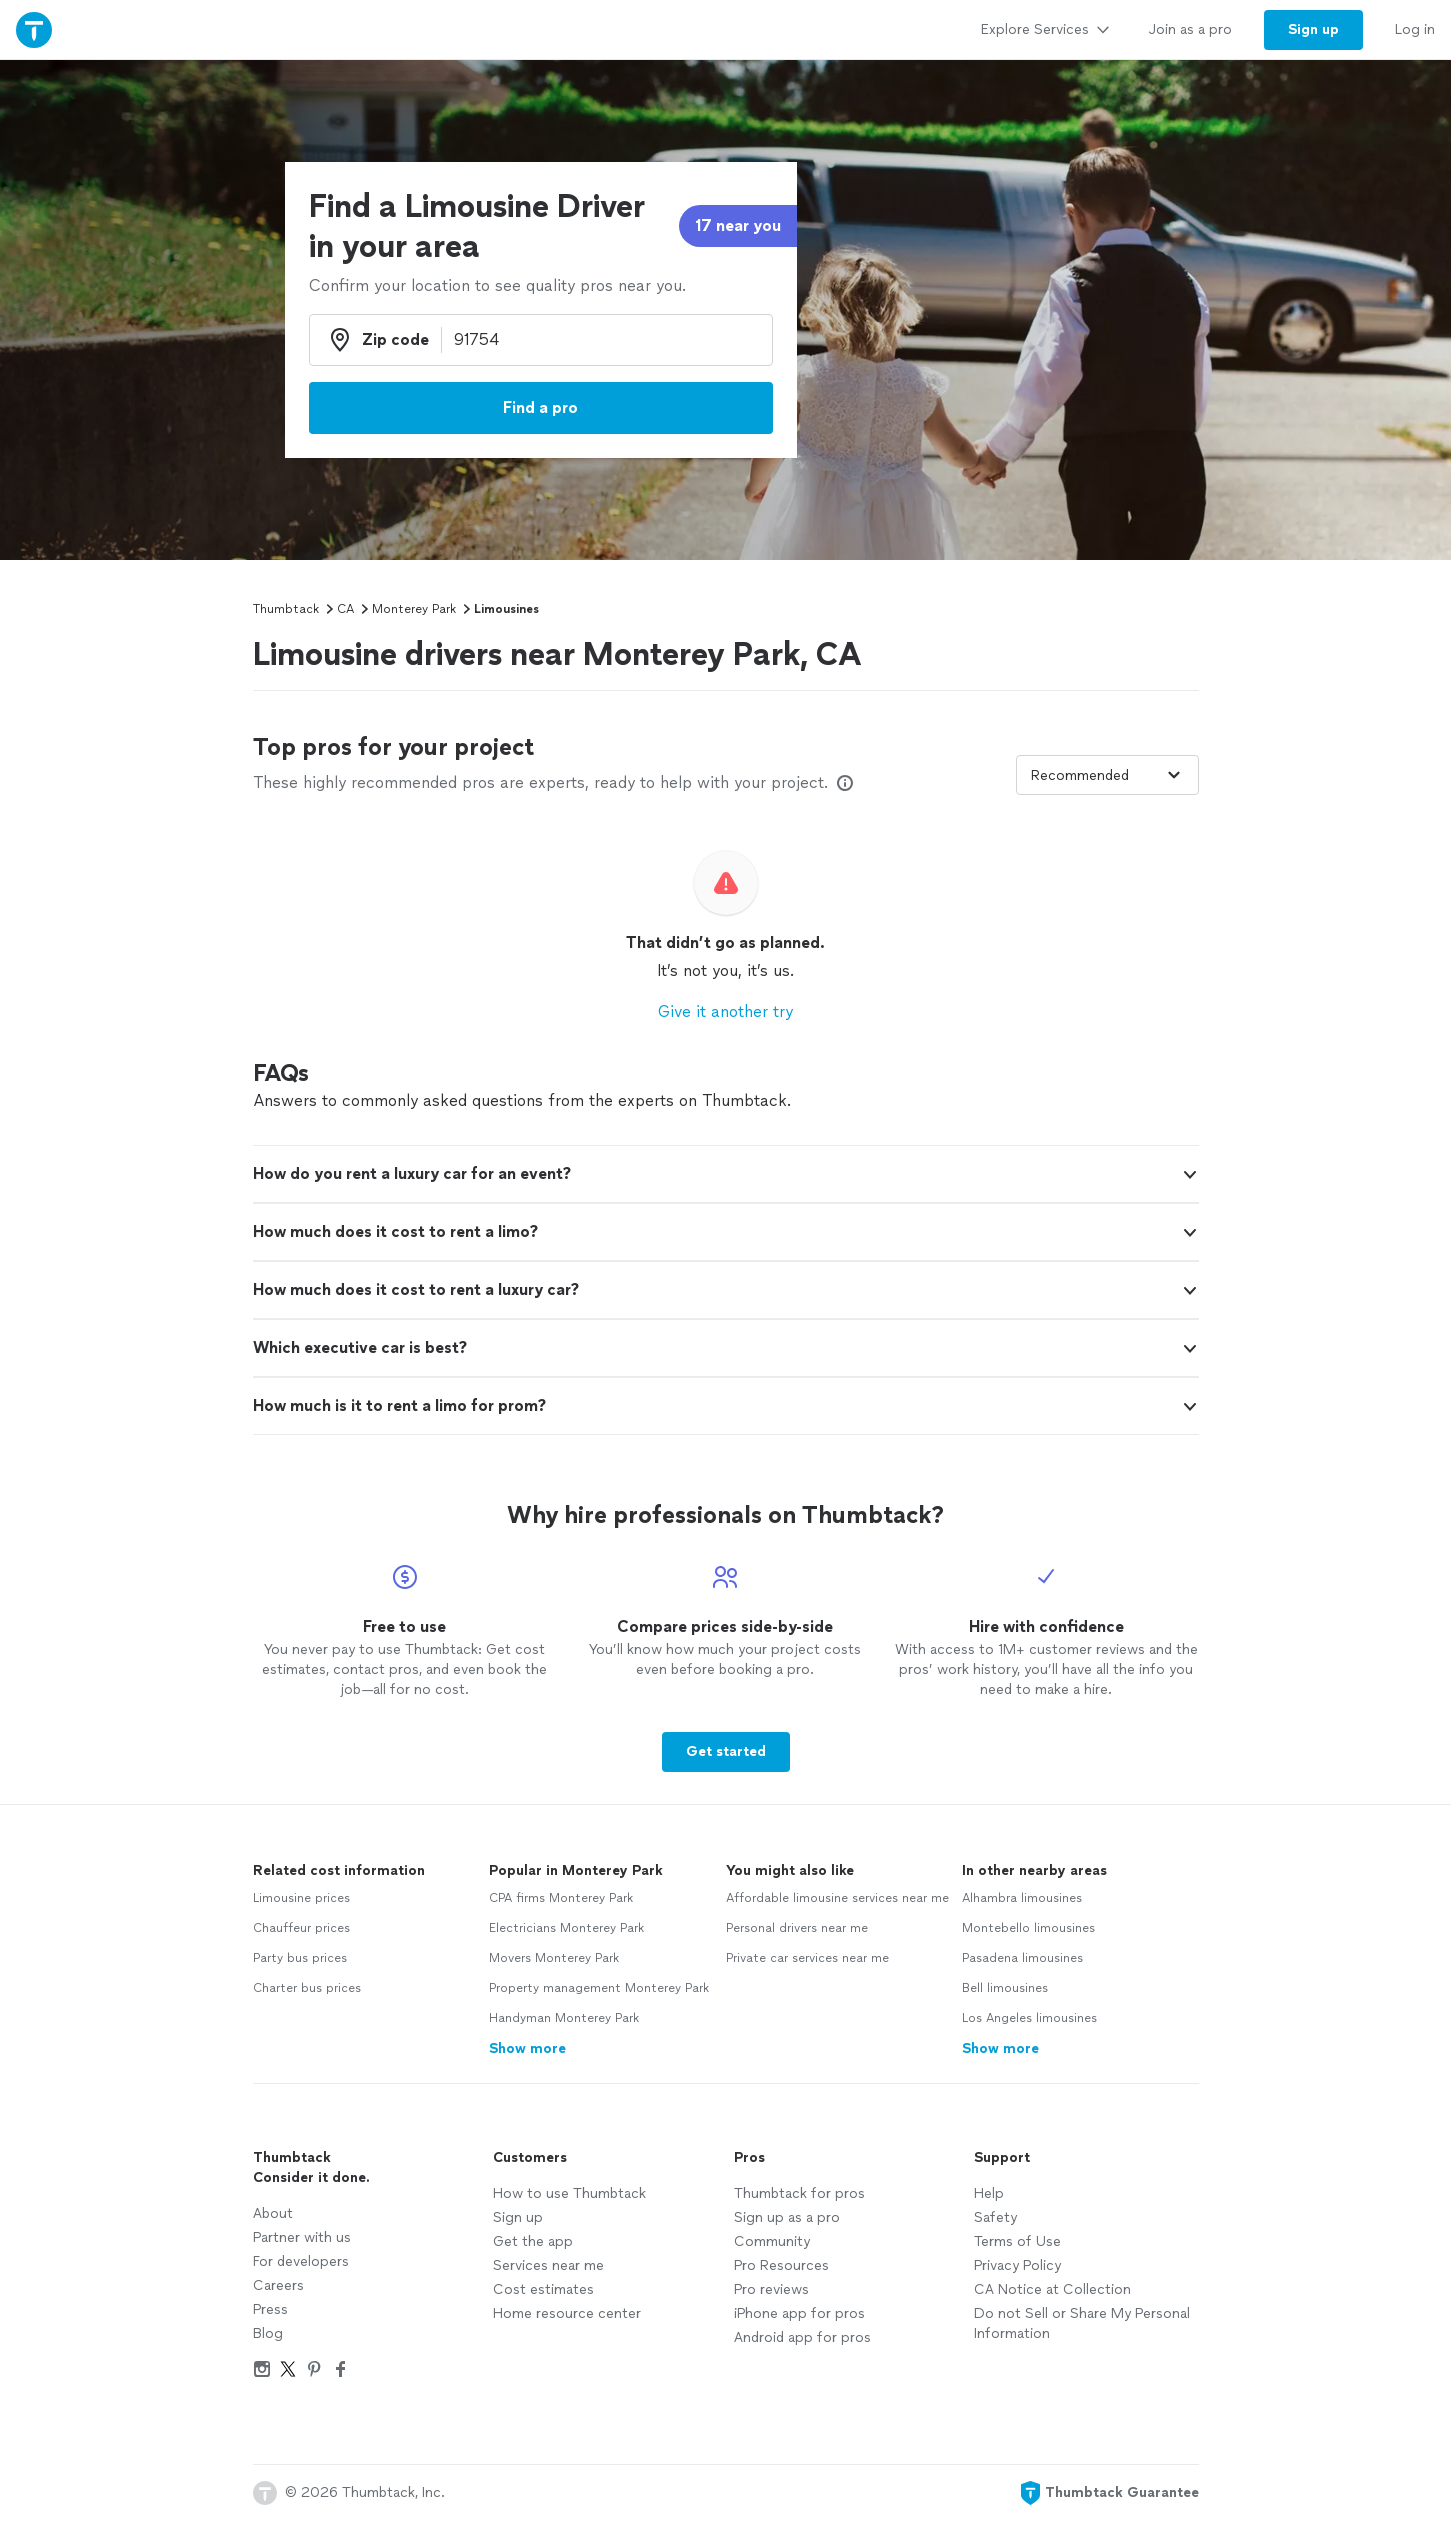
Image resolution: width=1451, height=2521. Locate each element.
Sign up (518, 2217)
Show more (527, 2048)
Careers (278, 2285)
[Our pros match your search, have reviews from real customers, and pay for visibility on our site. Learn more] (845, 783)
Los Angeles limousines (1029, 2018)
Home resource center (567, 2313)
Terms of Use (1017, 2241)
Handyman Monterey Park (564, 2018)
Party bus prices (300, 1958)
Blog (268, 2333)
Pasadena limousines (1022, 1958)
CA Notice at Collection (1052, 2289)
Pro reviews (771, 2289)
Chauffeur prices (301, 1928)
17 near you (738, 225)
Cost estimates (543, 2289)
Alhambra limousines (1022, 1898)
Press (270, 2309)
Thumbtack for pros (799, 2193)
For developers (301, 2261)
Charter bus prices (307, 1988)
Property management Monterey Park (599, 1988)
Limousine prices (301, 1898)
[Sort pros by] (1107, 775)
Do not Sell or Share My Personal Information (1082, 2323)
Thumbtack (286, 609)
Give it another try (725, 1011)
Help (989, 2193)
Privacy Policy (1017, 2265)
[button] (726, 1174)
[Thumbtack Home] (34, 29)
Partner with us (302, 2237)
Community (772, 2241)
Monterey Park (414, 609)
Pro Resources (781, 2265)
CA (345, 609)
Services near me (548, 2265)
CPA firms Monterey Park (561, 1898)
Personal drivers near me (797, 1928)
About (273, 2213)
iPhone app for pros (799, 2313)
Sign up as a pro (787, 2217)
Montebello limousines (1028, 1928)
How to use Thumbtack (569, 2193)
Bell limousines (1005, 1988)
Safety (995, 2217)
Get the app (533, 2241)
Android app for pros (802, 2337)
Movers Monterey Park (554, 1958)
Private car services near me (807, 1958)
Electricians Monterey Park (566, 1928)
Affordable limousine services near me (837, 1898)
